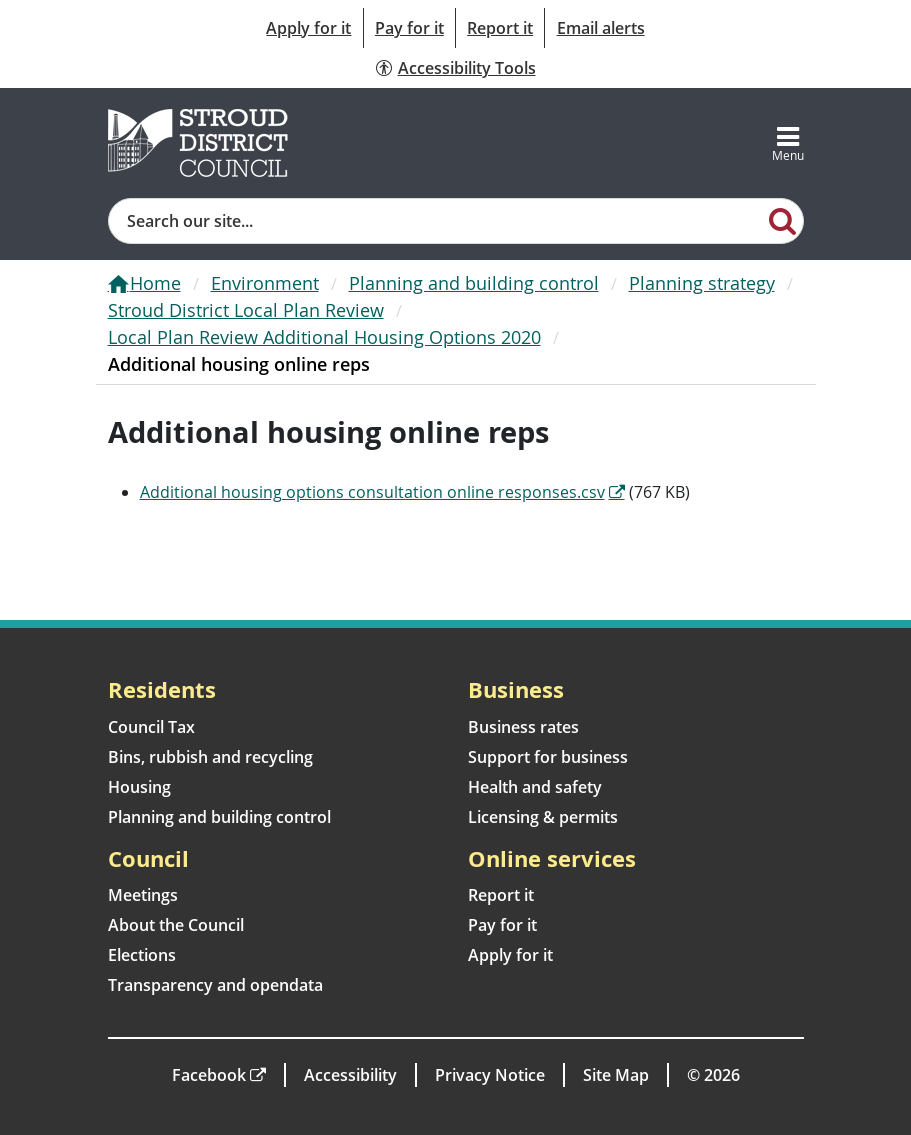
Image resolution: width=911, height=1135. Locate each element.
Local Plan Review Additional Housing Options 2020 (324, 337)
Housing (139, 787)
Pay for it (409, 28)
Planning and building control (474, 283)
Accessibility (350, 1075)
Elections (142, 955)
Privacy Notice (490, 1075)
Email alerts (601, 28)
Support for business (548, 757)
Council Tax (151, 727)
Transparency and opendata (215, 985)
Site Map (616, 1075)
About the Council (176, 925)
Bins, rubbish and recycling (210, 757)
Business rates (523, 727)
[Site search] (436, 221)
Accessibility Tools (467, 68)
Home (155, 283)
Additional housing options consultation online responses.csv (372, 492)
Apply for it (308, 28)
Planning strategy (702, 283)
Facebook (209, 1075)
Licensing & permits (543, 817)
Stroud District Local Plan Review (246, 310)
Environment (265, 283)
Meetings (143, 895)
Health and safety (535, 787)
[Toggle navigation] (788, 143)
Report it (500, 28)
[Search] (782, 220)
